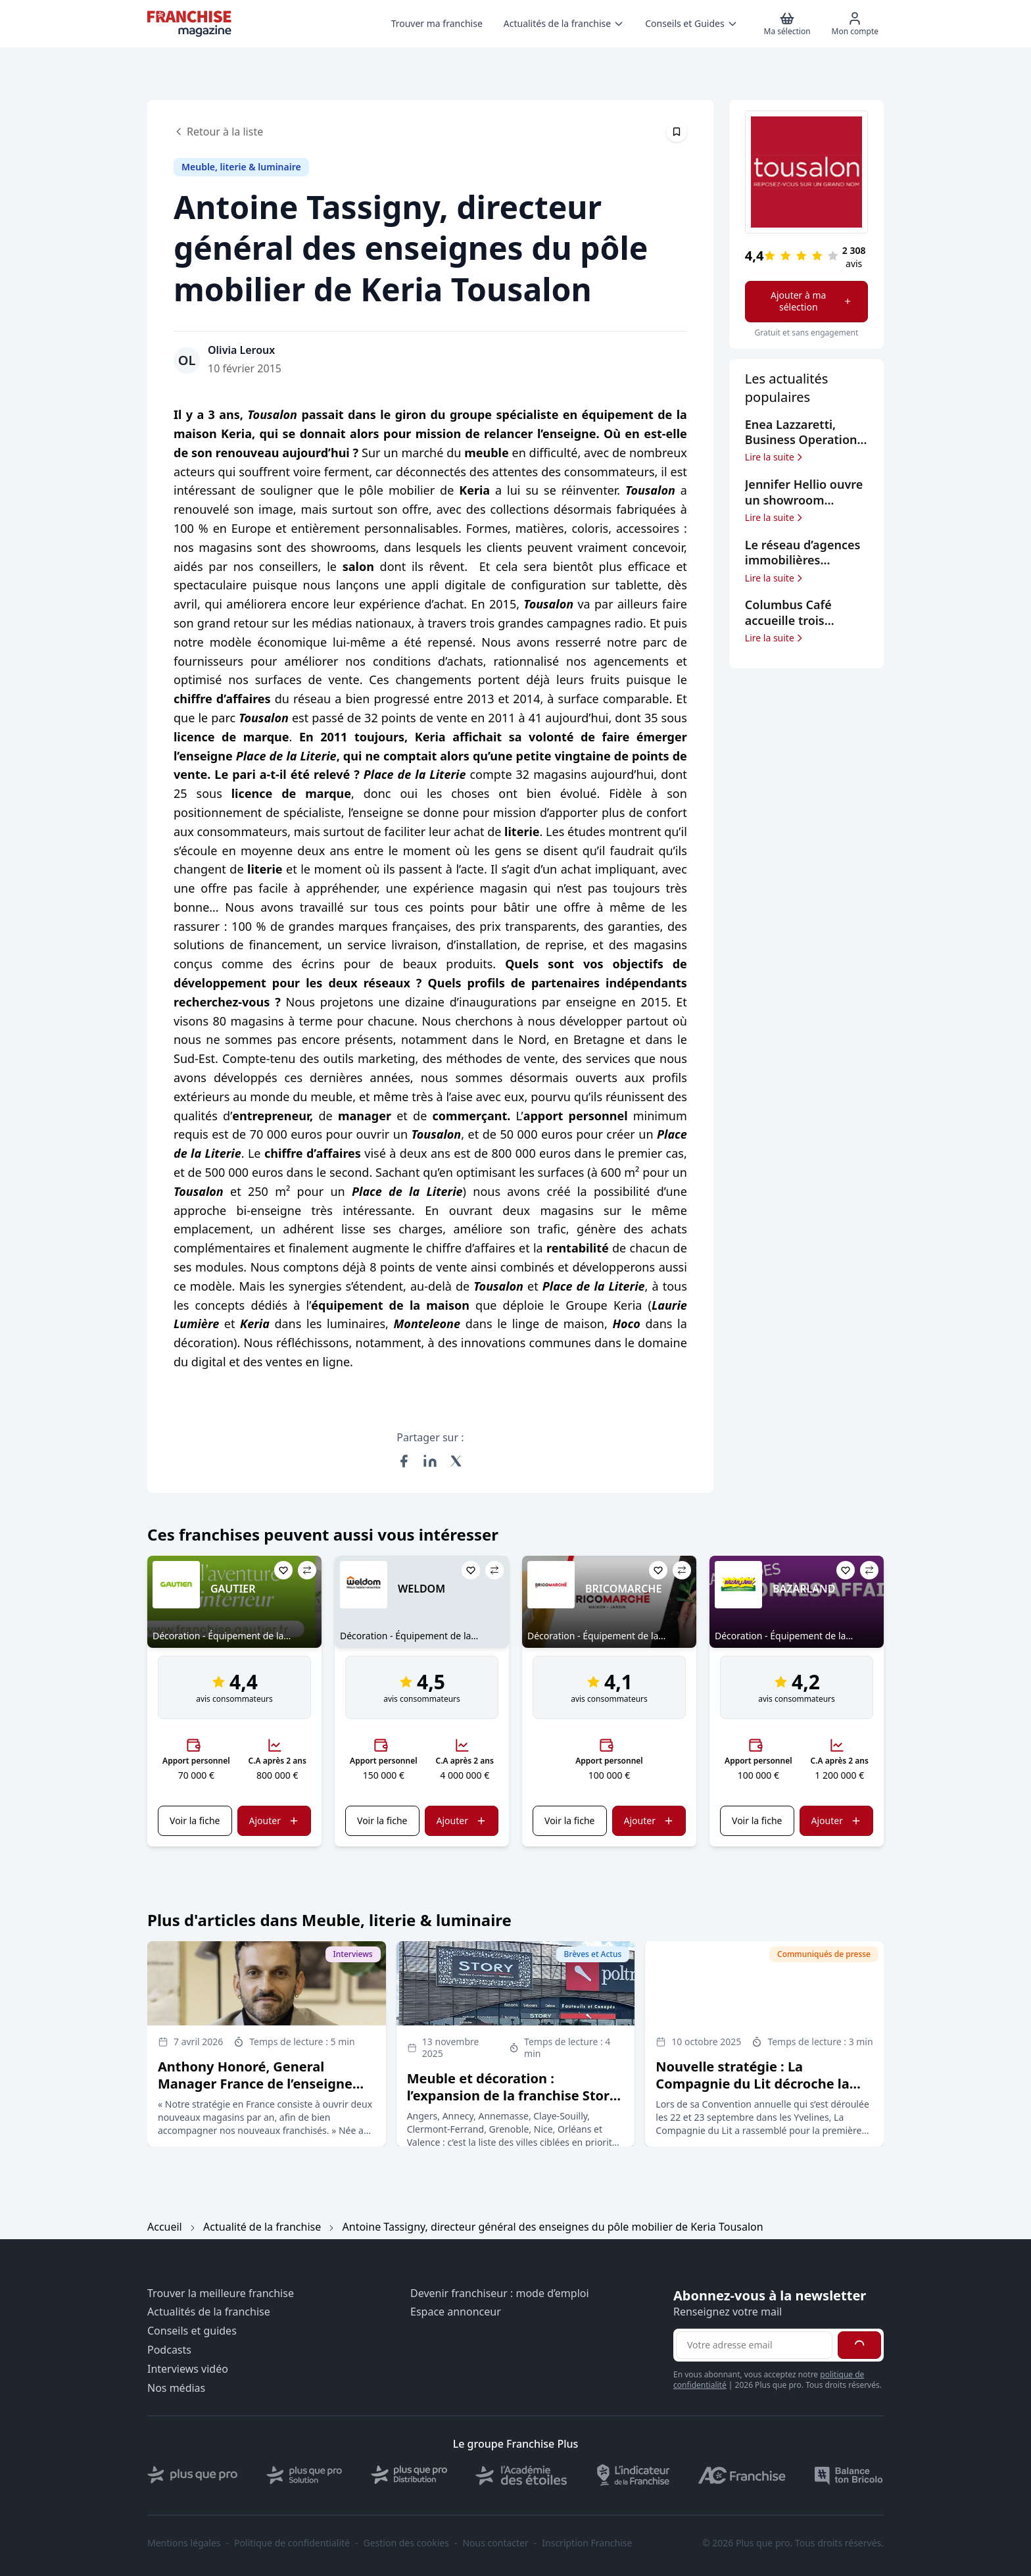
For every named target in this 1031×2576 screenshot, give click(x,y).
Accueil (164, 2226)
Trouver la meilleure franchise (220, 2293)
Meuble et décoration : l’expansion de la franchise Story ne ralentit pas (512, 2095)
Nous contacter (495, 2543)
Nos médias (176, 2388)
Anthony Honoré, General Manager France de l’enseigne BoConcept (255, 2084)
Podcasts (169, 2350)
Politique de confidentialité (292, 2543)
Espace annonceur (455, 2312)
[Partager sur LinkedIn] (430, 1461)
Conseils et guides (192, 2331)
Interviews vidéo (187, 2369)
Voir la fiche (195, 1820)
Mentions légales (184, 2543)
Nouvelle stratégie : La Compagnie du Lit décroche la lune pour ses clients (752, 2084)
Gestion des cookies (406, 2543)
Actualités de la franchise (208, 2312)
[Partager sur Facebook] (403, 1461)
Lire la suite (775, 457)
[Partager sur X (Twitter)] (456, 1461)
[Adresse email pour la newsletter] (754, 2345)
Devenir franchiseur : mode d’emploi (499, 2293)
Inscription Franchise (587, 2543)
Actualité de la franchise (262, 2226)
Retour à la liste (218, 131)
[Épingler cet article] (676, 131)
